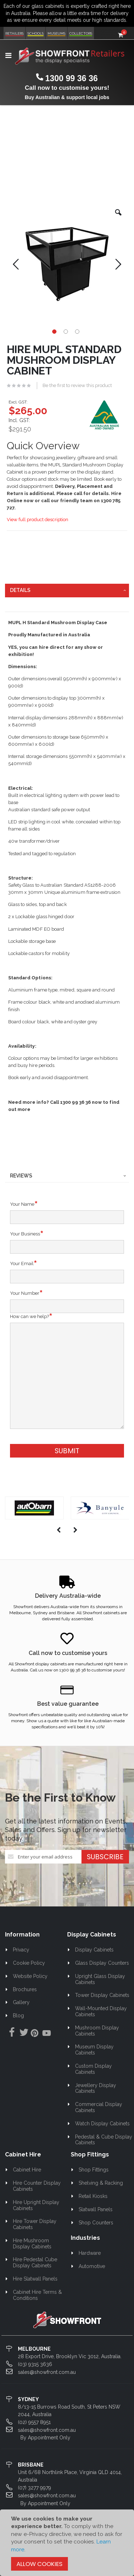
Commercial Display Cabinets (99, 2107)
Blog (18, 2015)
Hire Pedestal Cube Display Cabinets (35, 2262)
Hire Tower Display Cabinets (35, 2224)
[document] (67, 2543)
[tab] (67, 590)
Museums (56, 33)
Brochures (25, 1989)
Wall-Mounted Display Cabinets (101, 2011)
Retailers (14, 33)
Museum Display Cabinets (94, 2050)
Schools (36, 33)
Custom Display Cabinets (93, 2069)
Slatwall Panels (96, 2209)
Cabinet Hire (27, 2170)
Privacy (21, 1950)
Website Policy (30, 1976)
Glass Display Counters (102, 1963)
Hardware (90, 2253)
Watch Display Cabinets (102, 2123)
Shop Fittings (94, 2170)
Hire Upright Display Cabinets (36, 2205)
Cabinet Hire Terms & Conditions (37, 2295)
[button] (118, 218)
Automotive (92, 2266)
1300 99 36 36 (71, 78)
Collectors (80, 33)
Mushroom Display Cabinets (97, 2031)
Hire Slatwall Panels (35, 2279)
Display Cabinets (94, 1950)
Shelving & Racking (101, 2183)
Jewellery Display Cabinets (95, 2088)
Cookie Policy (29, 1963)
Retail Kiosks (93, 2196)
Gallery (21, 2002)
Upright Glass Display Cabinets (100, 1979)
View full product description (37, 519)
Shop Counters (96, 2222)
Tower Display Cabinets (102, 1995)
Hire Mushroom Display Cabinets (32, 2243)
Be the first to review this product (77, 385)
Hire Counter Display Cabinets (37, 2186)
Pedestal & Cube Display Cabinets (104, 2140)
